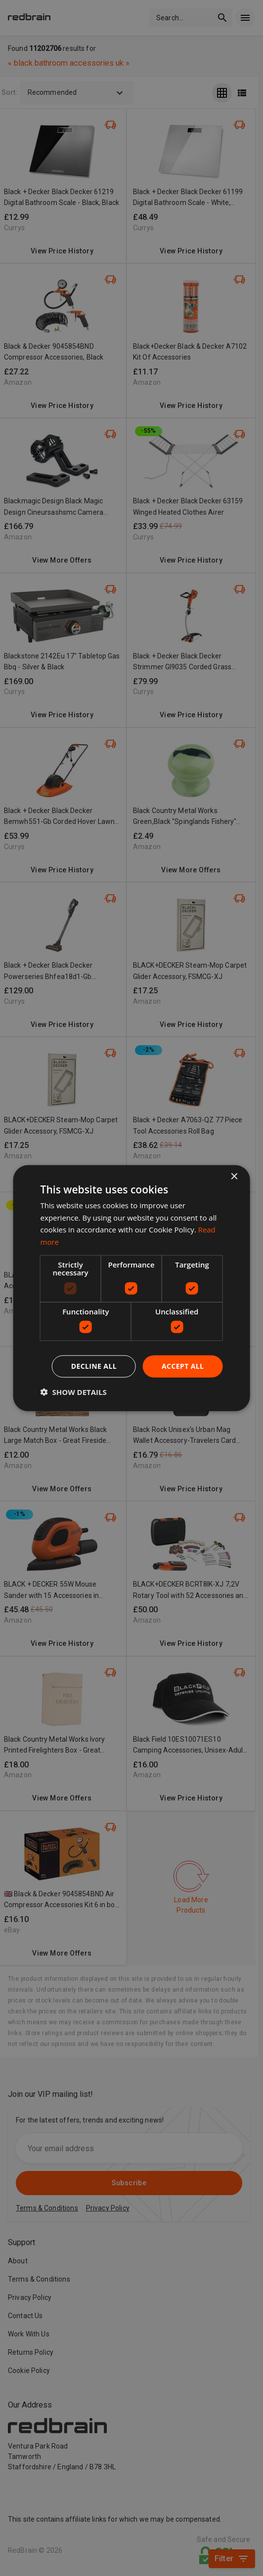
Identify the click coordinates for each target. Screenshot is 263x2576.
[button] (74, 1392)
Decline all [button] (94, 1366)
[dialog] (131, 1288)
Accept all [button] (183, 1366)
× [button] (233, 1176)
